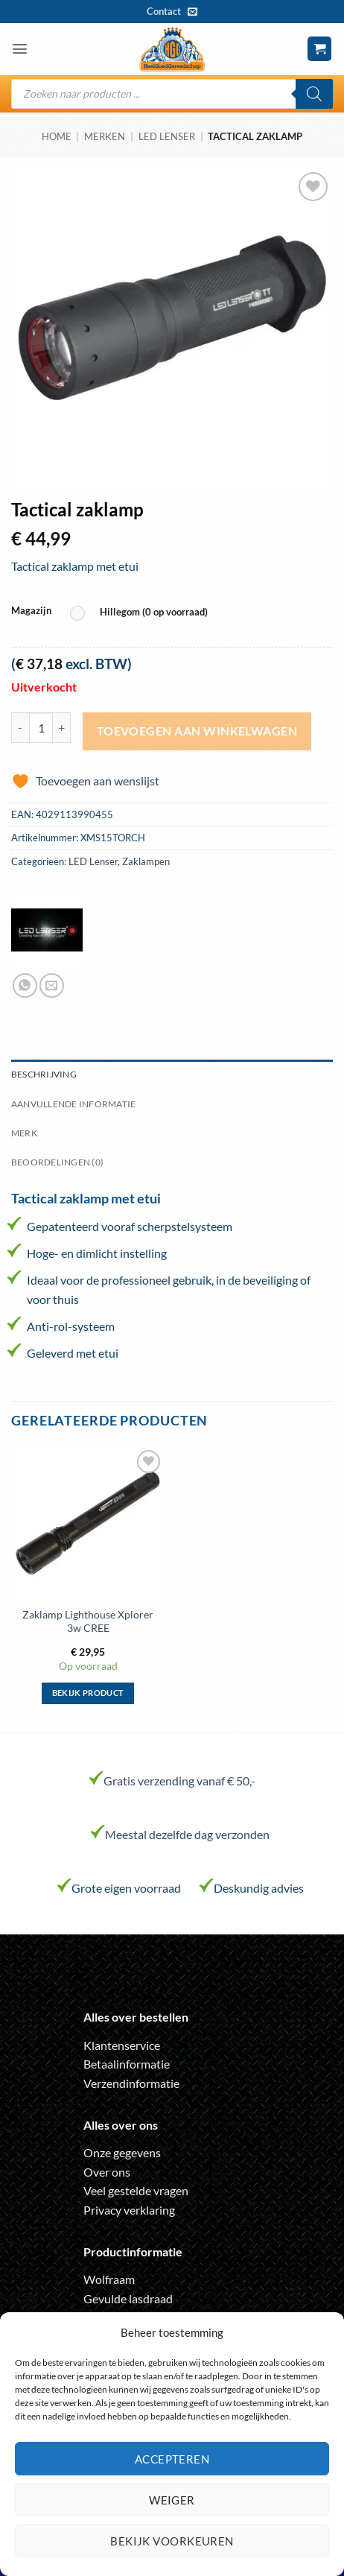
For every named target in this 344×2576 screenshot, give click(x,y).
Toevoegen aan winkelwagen (197, 731)
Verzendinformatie (131, 2083)
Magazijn (31, 611)
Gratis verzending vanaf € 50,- (179, 1780)
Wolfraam (109, 2279)
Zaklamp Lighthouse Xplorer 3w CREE (87, 1621)
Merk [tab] (24, 1133)
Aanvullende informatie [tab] (73, 1104)
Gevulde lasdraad (128, 2298)
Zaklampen (146, 861)
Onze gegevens (122, 2152)
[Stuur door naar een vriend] (51, 985)
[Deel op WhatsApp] (25, 985)
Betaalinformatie (126, 2064)
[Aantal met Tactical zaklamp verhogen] (62, 727)
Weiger (172, 2500)
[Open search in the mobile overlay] (172, 94)
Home (56, 136)
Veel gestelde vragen (135, 2190)
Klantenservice (121, 2045)
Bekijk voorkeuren (172, 2541)
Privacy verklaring (129, 2210)
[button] (19, 48)
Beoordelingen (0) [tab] (57, 1162)
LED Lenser (166, 136)
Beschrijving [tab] (44, 1074)
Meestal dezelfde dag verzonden (187, 1834)
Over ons (106, 2172)
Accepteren (172, 2459)
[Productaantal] (41, 727)
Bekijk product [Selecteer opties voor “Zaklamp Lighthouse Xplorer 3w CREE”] (88, 1692)
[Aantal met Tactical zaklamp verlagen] (20, 727)
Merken (104, 136)
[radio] (142, 613)
